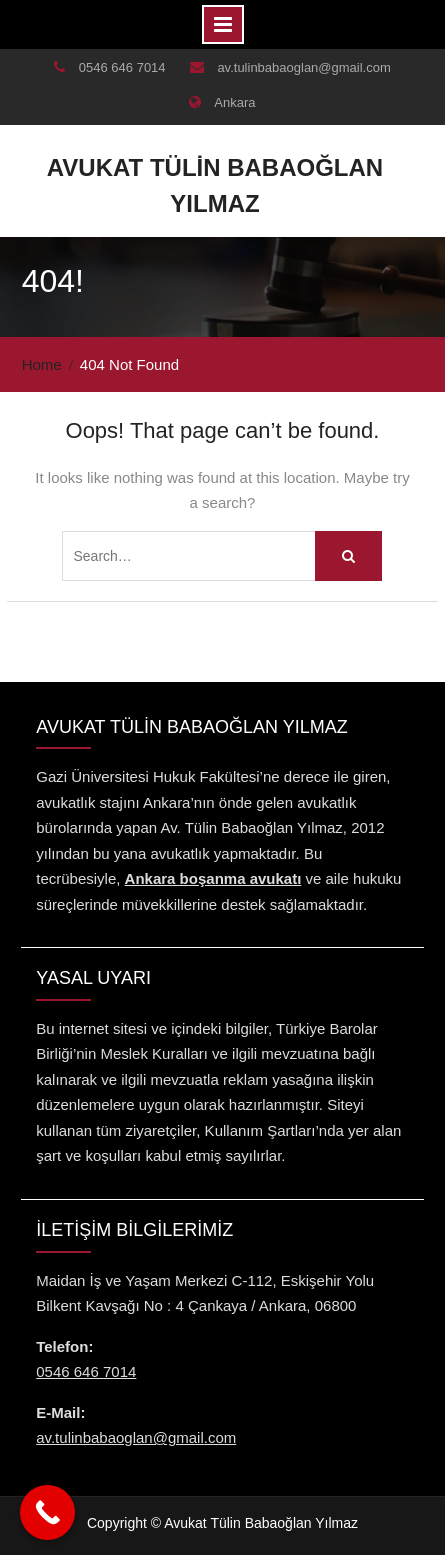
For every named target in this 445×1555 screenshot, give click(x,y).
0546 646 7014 (122, 67)
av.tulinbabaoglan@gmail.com (303, 67)
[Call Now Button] (47, 1512)
